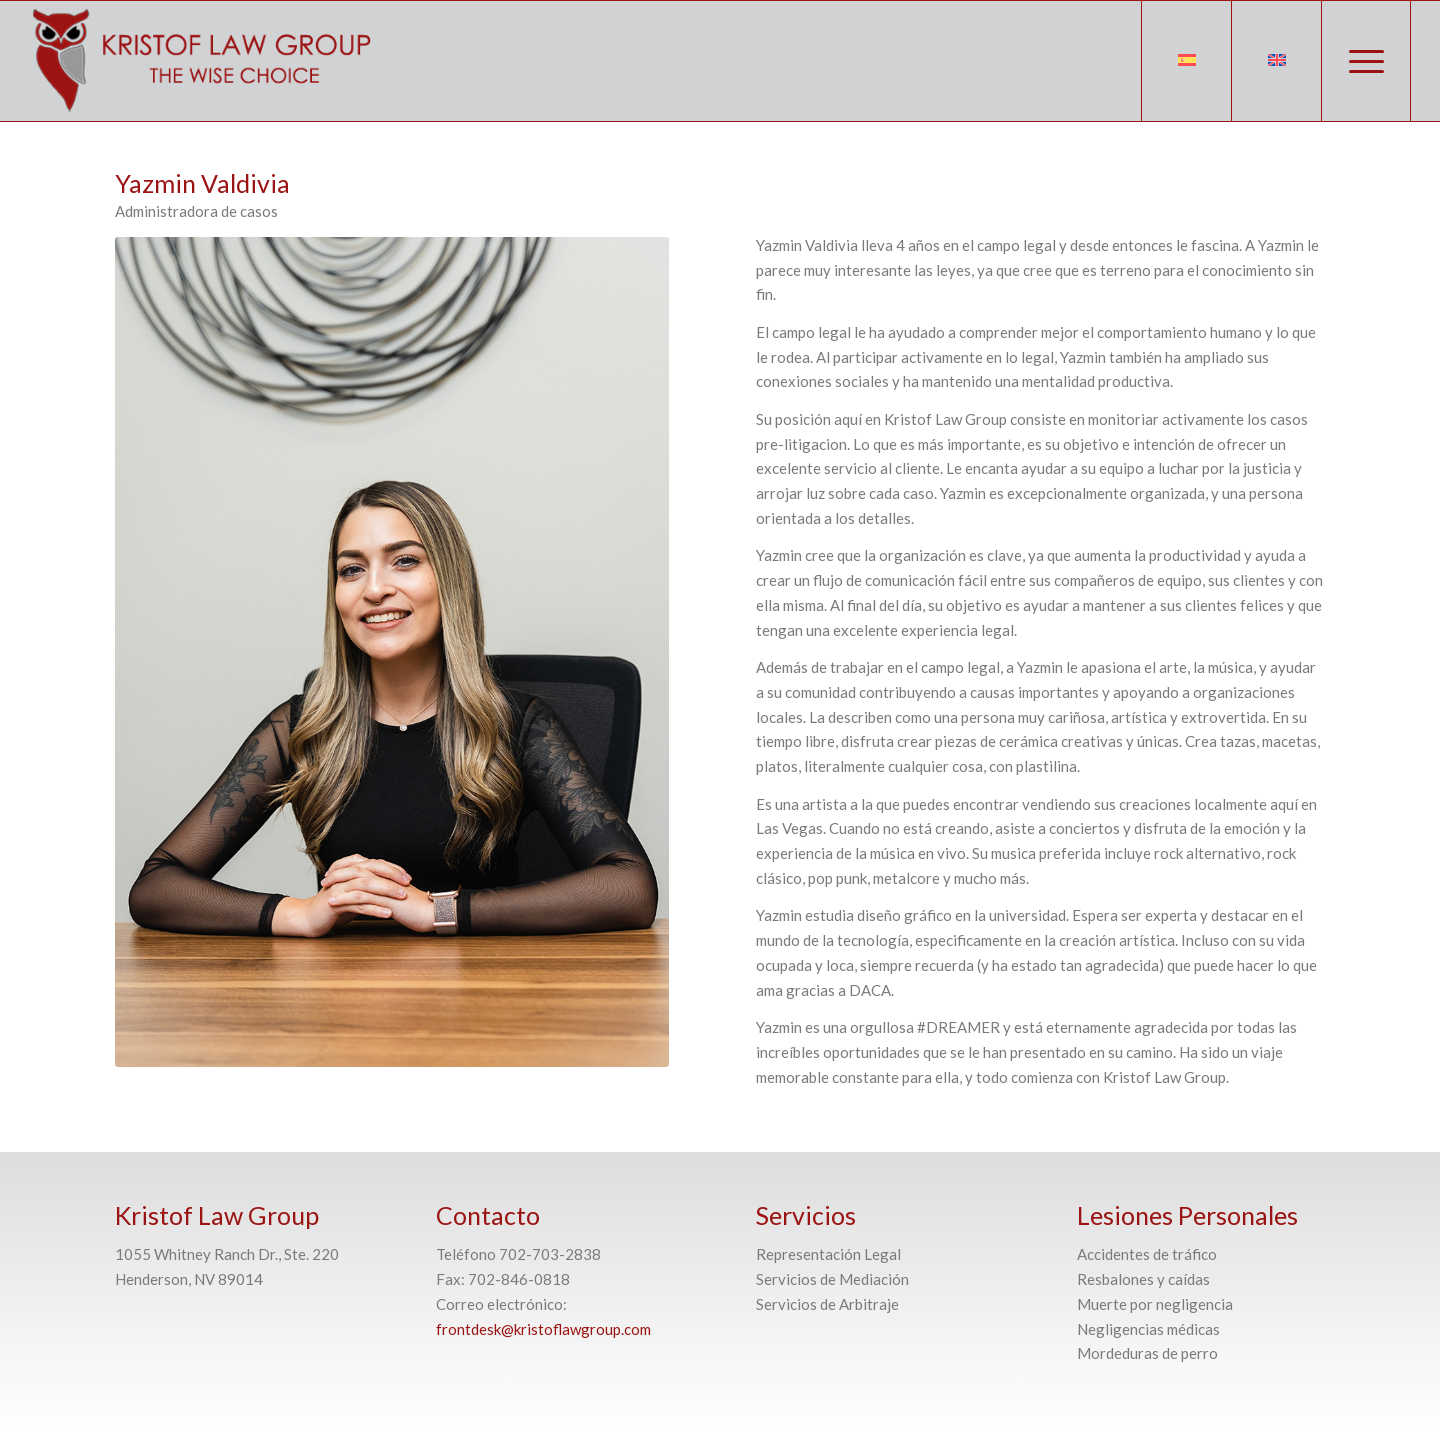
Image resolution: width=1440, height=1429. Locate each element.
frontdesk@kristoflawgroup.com (543, 1329)
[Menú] (1366, 61)
